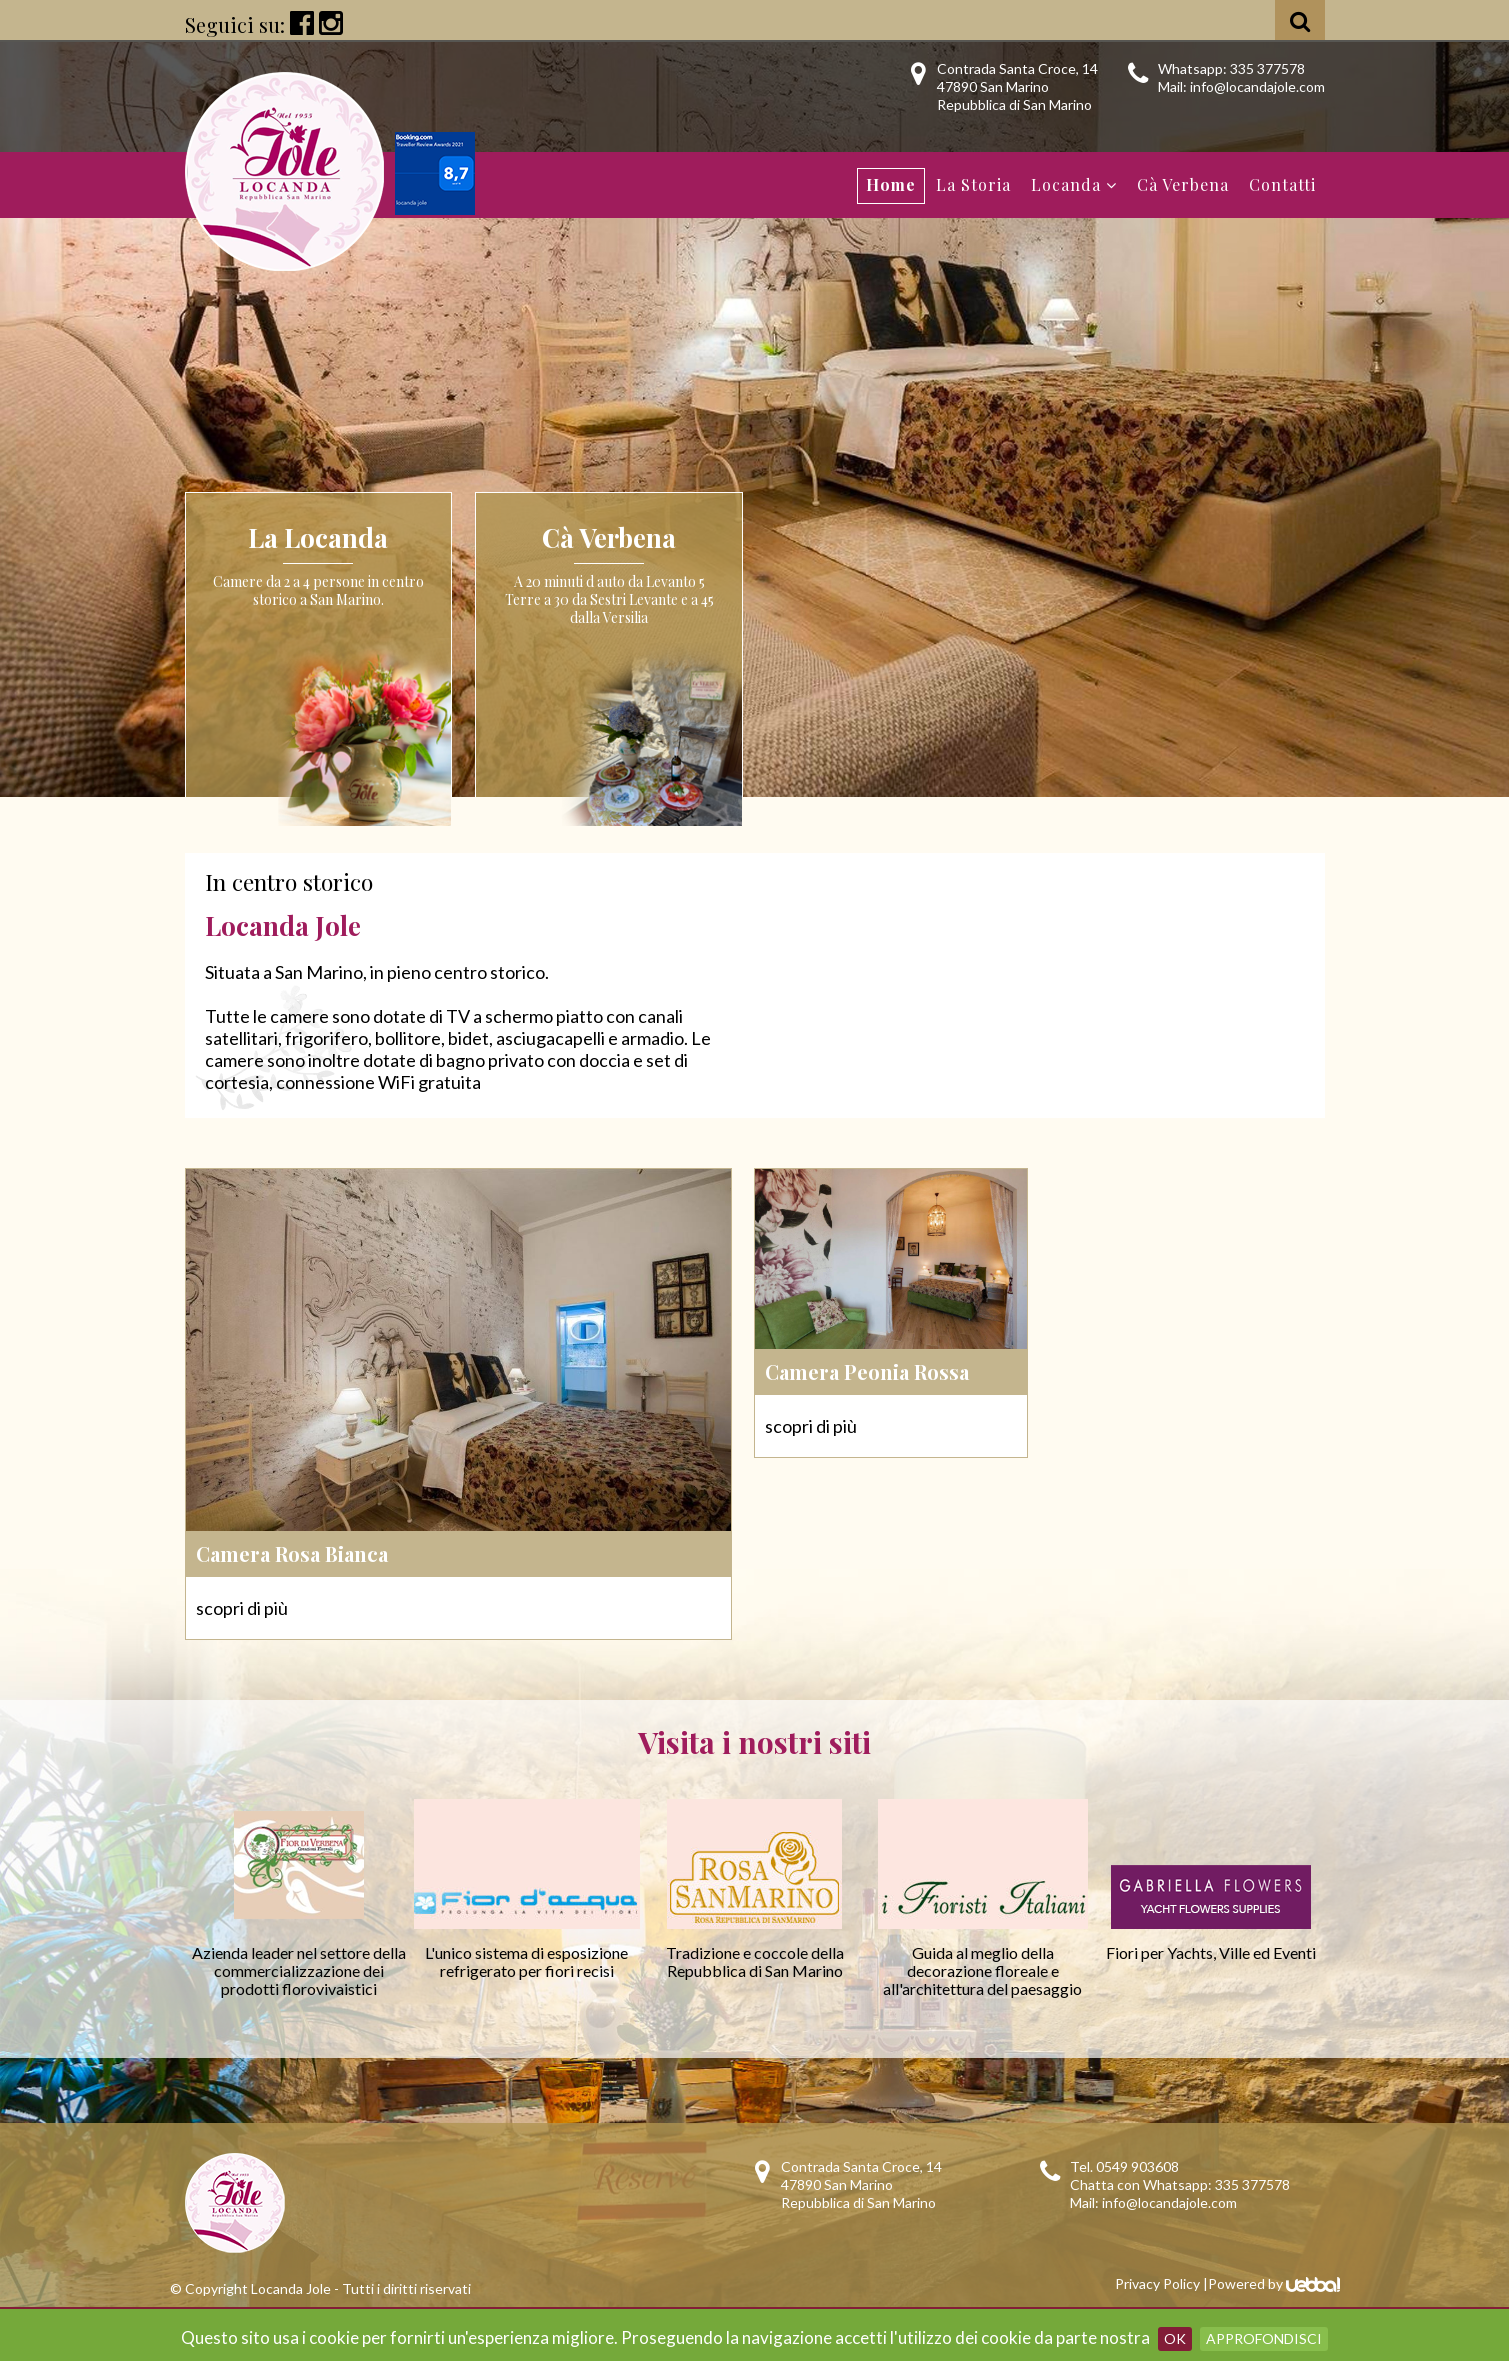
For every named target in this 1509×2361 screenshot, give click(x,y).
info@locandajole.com (1257, 86)
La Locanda (318, 537)
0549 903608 (1137, 2166)
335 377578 (1267, 68)
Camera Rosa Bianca (292, 1553)
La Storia (973, 184)
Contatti (1282, 184)
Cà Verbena (1183, 184)
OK (1175, 2338)
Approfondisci (1264, 2338)
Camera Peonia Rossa (867, 1371)
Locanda (1074, 184)
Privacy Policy (1157, 2283)
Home (891, 184)
